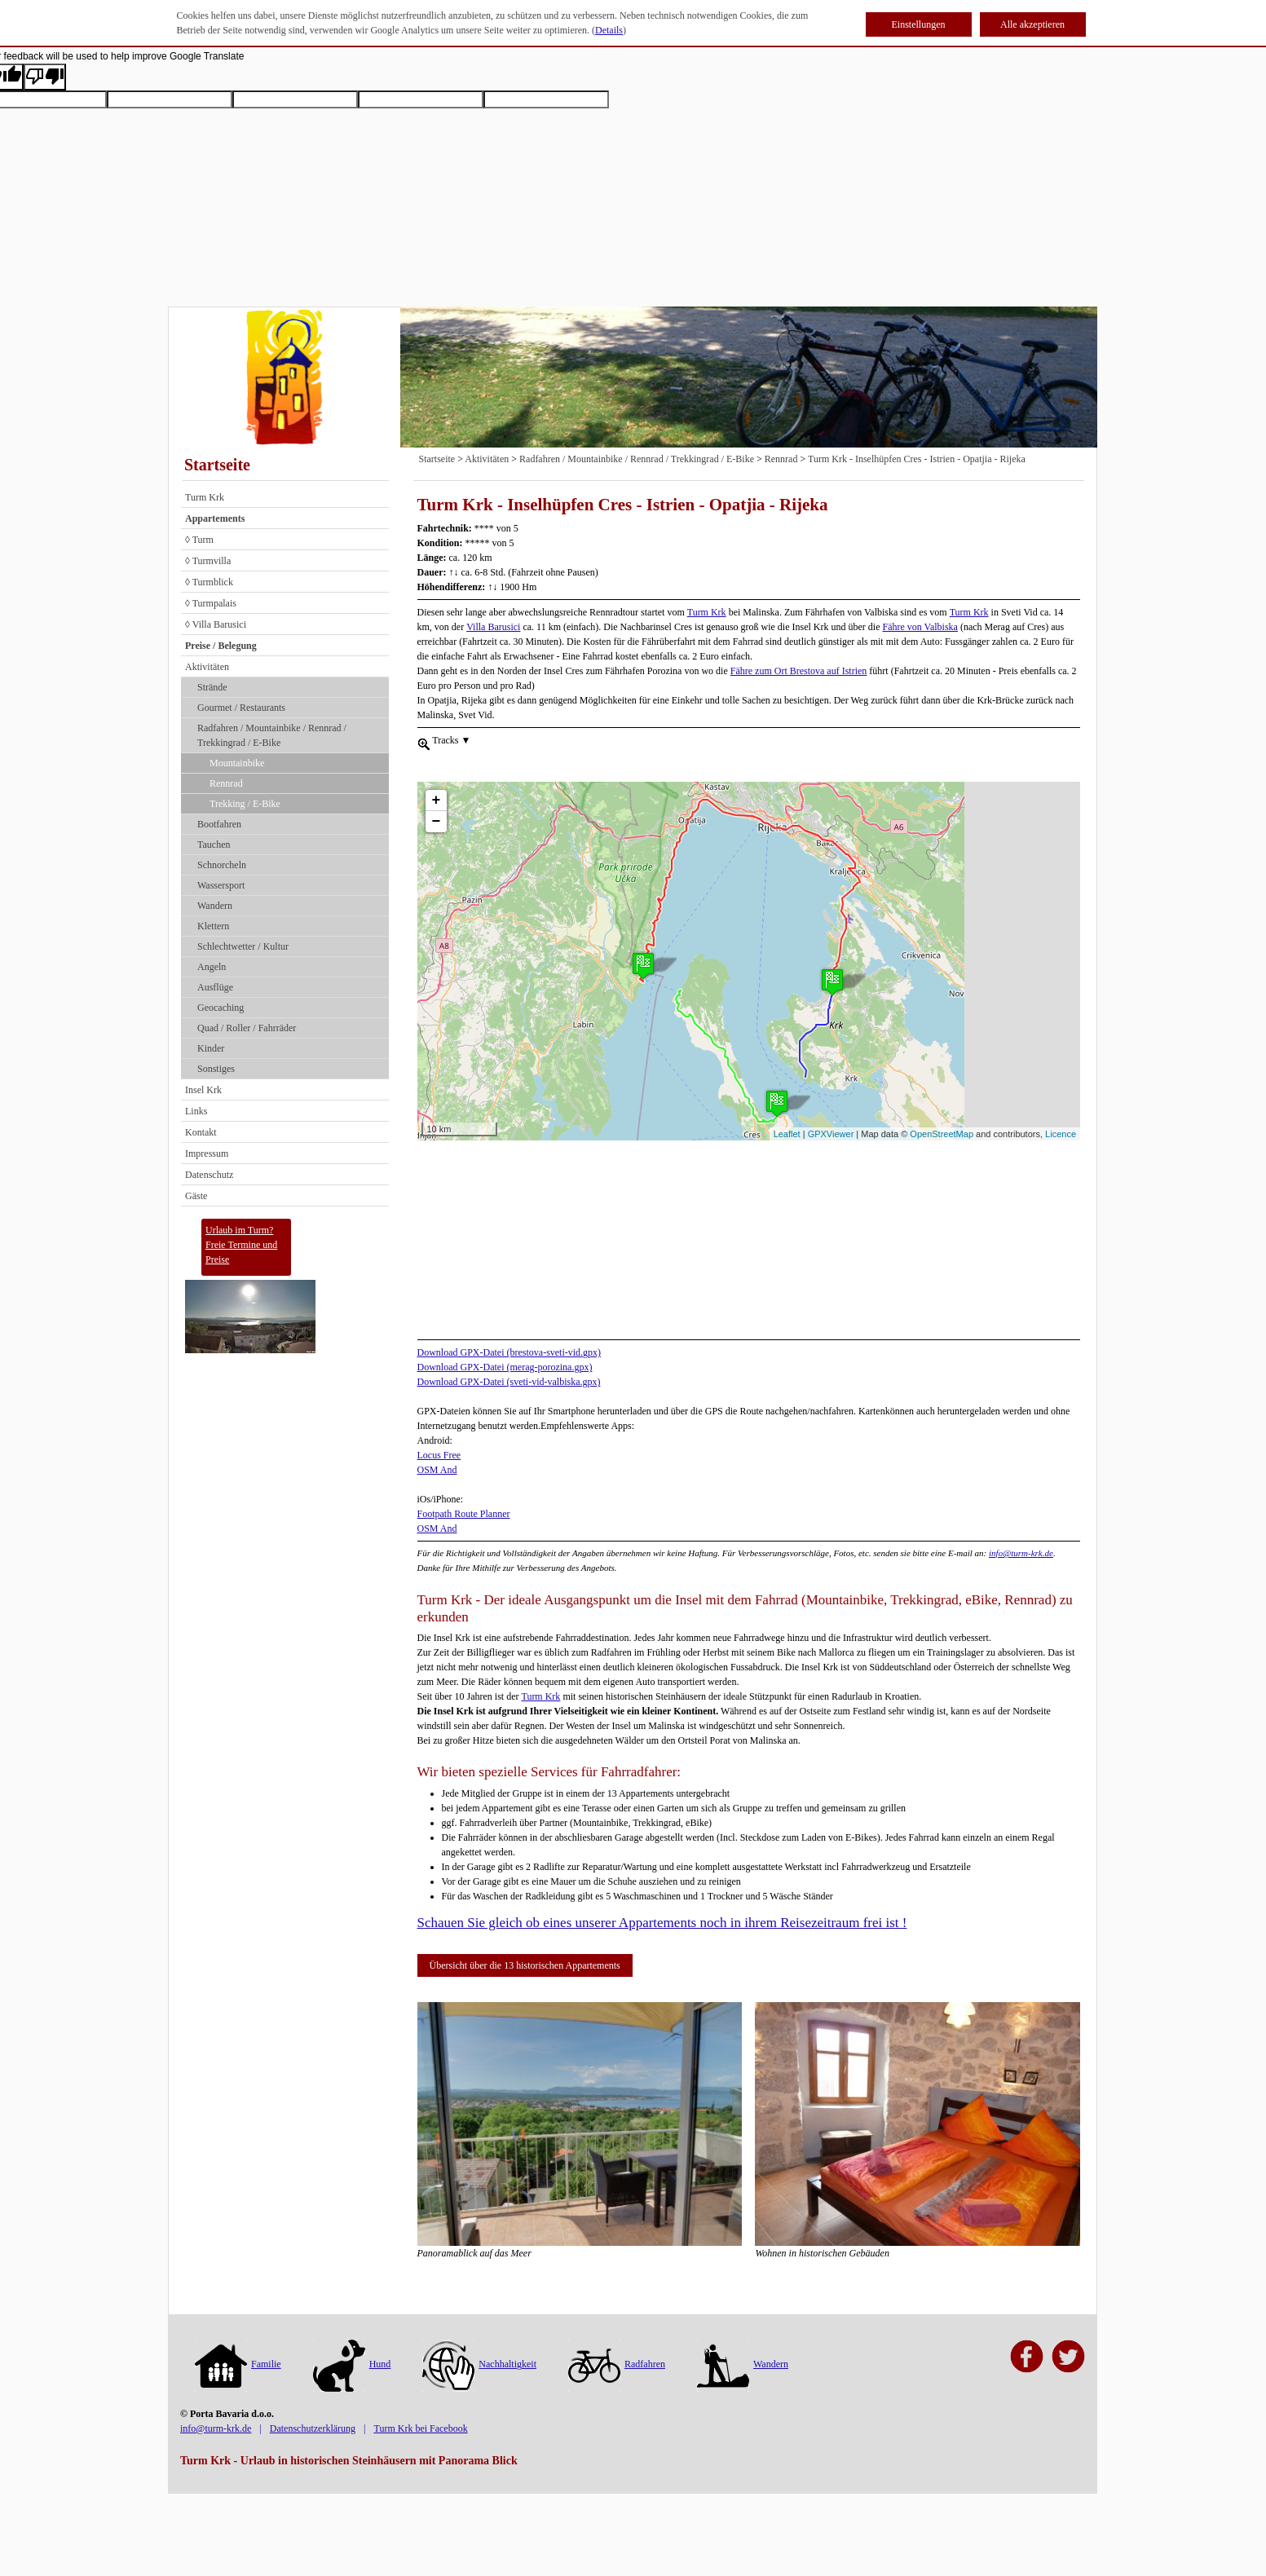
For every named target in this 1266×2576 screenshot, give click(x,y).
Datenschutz (209, 1174)
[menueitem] (423, 742)
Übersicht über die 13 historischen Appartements (525, 1965)
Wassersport (221, 885)
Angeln (211, 967)
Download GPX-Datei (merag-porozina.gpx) (505, 1367)
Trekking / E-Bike (245, 803)
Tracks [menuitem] (450, 739)
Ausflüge (215, 987)
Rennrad (226, 783)
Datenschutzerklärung (312, 2428)
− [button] (436, 792)
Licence (1060, 1134)
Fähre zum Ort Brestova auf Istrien (798, 671)
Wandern (214, 905)
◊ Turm (199, 539)
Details (609, 30)
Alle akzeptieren (1032, 24)
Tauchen (213, 844)
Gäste (196, 1196)
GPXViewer (831, 1134)
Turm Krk (204, 497)
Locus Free (439, 1455)
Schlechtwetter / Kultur (243, 946)
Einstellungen (919, 24)
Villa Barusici (493, 627)
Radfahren (616, 2364)
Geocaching (220, 1007)
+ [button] (436, 771)
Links (196, 1111)
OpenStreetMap (941, 1134)
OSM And (437, 1469)
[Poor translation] (45, 77)
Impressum (206, 1153)
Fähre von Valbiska (920, 627)
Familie (238, 2364)
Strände (212, 687)
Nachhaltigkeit (479, 2364)
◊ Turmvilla (208, 561)
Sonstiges (216, 1068)
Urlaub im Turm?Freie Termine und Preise (241, 1244)
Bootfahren (219, 824)
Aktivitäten (207, 667)
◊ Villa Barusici (215, 624)
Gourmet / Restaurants (241, 707)
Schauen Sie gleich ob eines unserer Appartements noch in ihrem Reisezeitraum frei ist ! (662, 1922)
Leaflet (787, 1134)
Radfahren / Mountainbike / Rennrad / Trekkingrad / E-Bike (271, 735)
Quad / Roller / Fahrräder (246, 1028)
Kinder (210, 1048)
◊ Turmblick (209, 582)
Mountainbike (237, 763)
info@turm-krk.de (1021, 1553)
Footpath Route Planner (463, 1514)
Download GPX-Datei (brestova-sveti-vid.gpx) (509, 1352)
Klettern (213, 926)
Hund (352, 2364)
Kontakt (201, 1132)
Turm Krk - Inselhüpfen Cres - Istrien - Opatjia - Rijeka (917, 459)
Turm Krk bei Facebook (420, 2428)
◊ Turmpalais (210, 603)
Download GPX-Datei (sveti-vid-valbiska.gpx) (509, 1381)
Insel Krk (203, 1090)
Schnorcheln (221, 865)
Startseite (217, 465)
